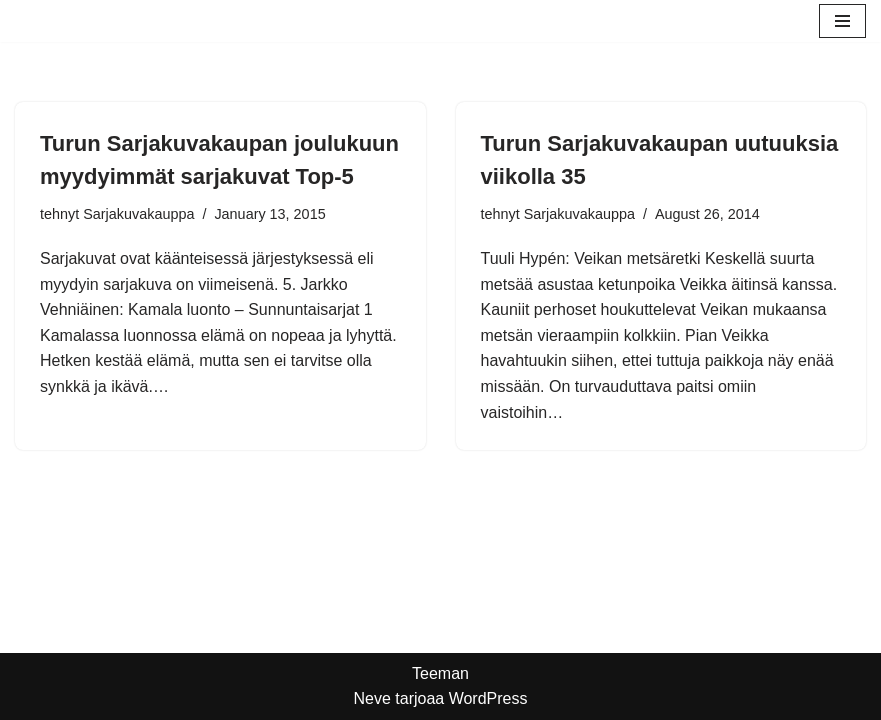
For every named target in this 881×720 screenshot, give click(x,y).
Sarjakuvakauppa (138, 214)
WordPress (488, 698)
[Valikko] (842, 21)
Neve (371, 698)
